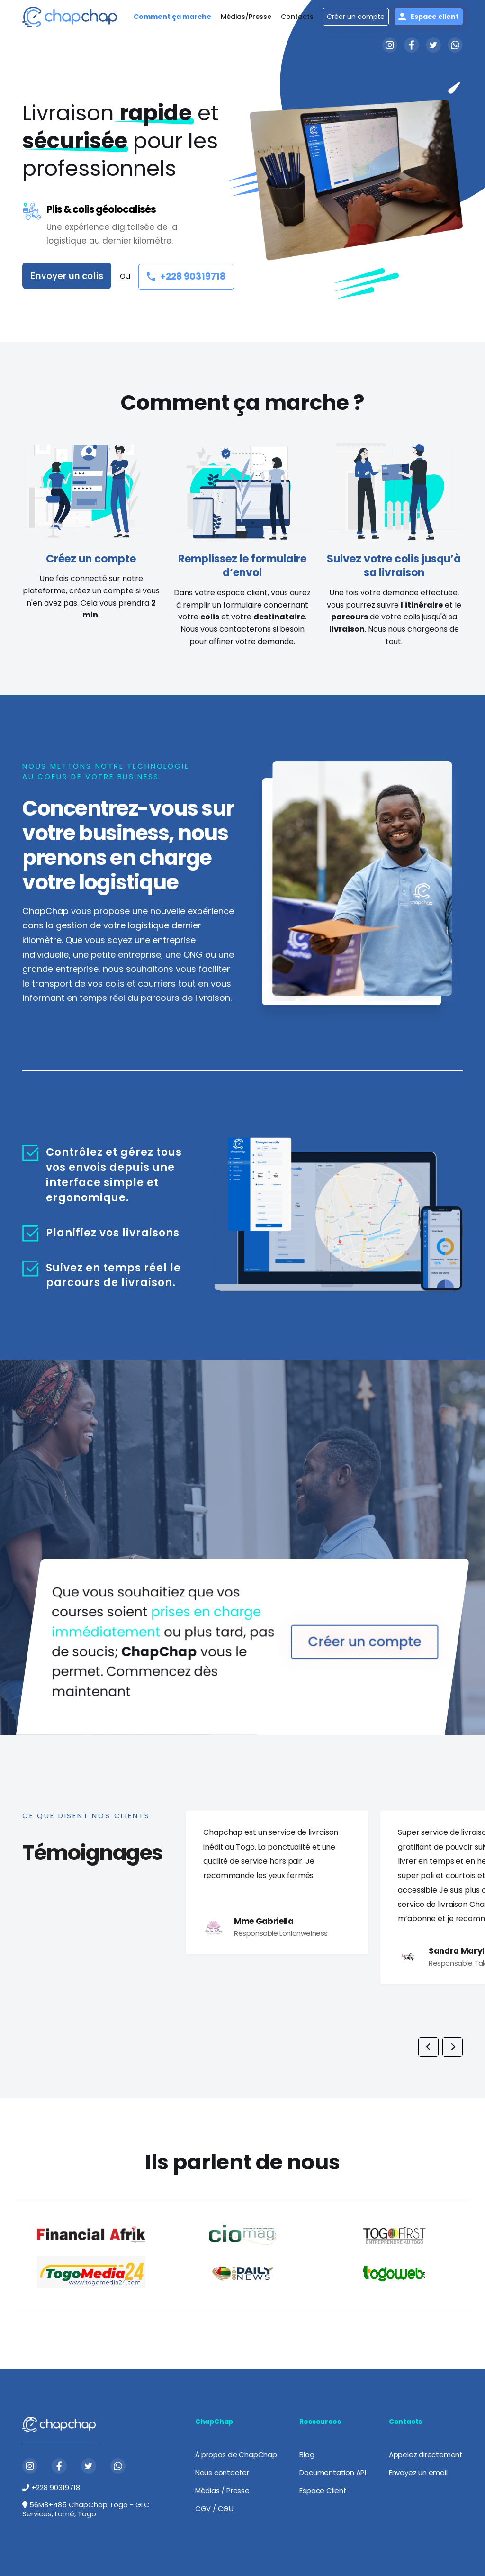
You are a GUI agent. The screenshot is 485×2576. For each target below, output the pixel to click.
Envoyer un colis (66, 276)
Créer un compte (356, 16)
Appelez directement (426, 2454)
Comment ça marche (172, 16)
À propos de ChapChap (236, 2454)
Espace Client (322, 2490)
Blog (306, 2454)
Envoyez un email (418, 2472)
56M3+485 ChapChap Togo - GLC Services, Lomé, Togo (86, 2509)
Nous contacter (222, 2472)
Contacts (297, 16)
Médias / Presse (222, 2490)
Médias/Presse (246, 16)
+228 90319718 (186, 276)
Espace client (428, 16)
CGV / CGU (214, 2508)
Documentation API (332, 2472)
